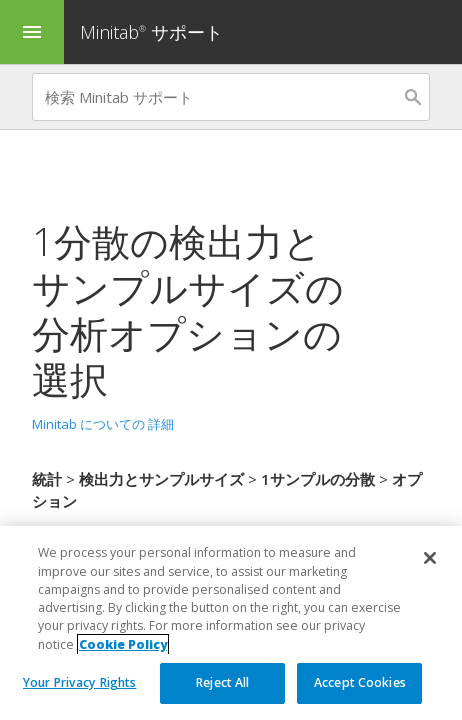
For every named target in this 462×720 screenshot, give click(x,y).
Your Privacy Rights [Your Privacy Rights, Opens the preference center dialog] (79, 682)
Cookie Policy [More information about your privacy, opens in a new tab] (123, 644)
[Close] (430, 558)
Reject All (222, 682)
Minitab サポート (151, 32)
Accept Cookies (360, 682)
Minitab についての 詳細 (103, 424)
